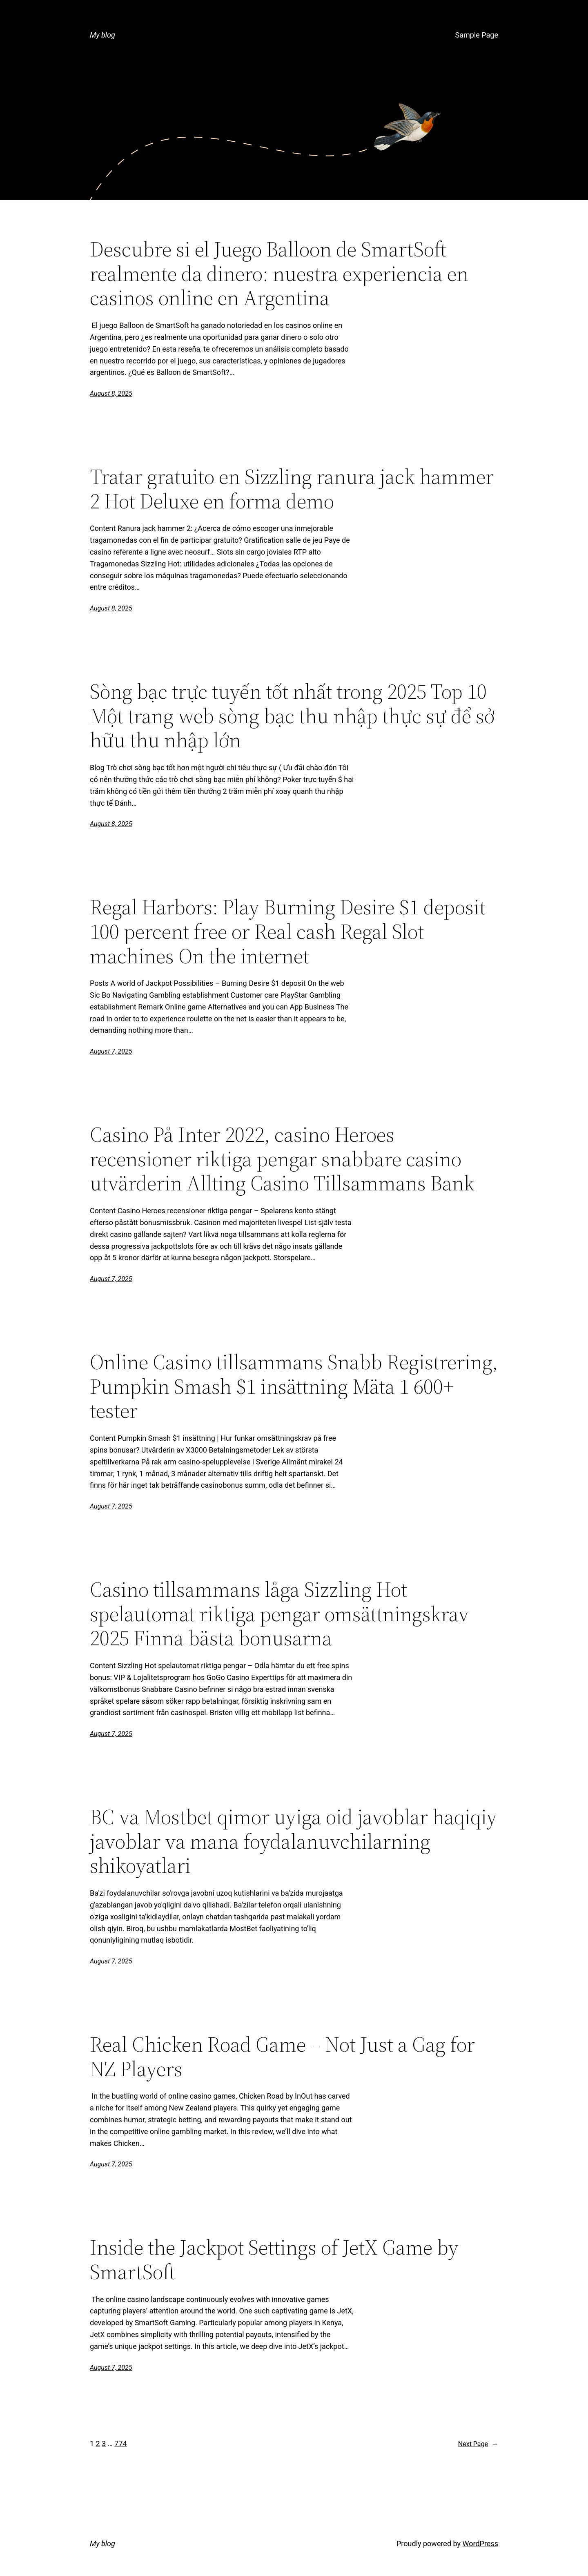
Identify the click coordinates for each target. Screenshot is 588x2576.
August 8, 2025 (111, 393)
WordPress (480, 2543)
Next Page (478, 2444)
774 (120, 2443)
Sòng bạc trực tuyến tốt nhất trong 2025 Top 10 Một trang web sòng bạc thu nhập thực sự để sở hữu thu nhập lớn (292, 715)
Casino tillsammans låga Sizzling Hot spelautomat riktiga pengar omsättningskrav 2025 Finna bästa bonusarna (279, 1613)
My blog (102, 35)
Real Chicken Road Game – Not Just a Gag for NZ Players (282, 2056)
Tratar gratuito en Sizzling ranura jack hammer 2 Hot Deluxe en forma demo (292, 488)
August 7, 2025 (111, 1051)
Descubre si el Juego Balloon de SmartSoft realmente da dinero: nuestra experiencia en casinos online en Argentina (279, 273)
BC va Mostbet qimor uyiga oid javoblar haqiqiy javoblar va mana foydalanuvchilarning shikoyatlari (293, 1841)
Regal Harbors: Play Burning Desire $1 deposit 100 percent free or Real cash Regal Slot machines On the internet (288, 931)
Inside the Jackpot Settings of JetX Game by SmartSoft (274, 2259)
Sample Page (476, 35)
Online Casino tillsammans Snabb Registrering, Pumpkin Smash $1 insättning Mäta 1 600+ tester (294, 1386)
